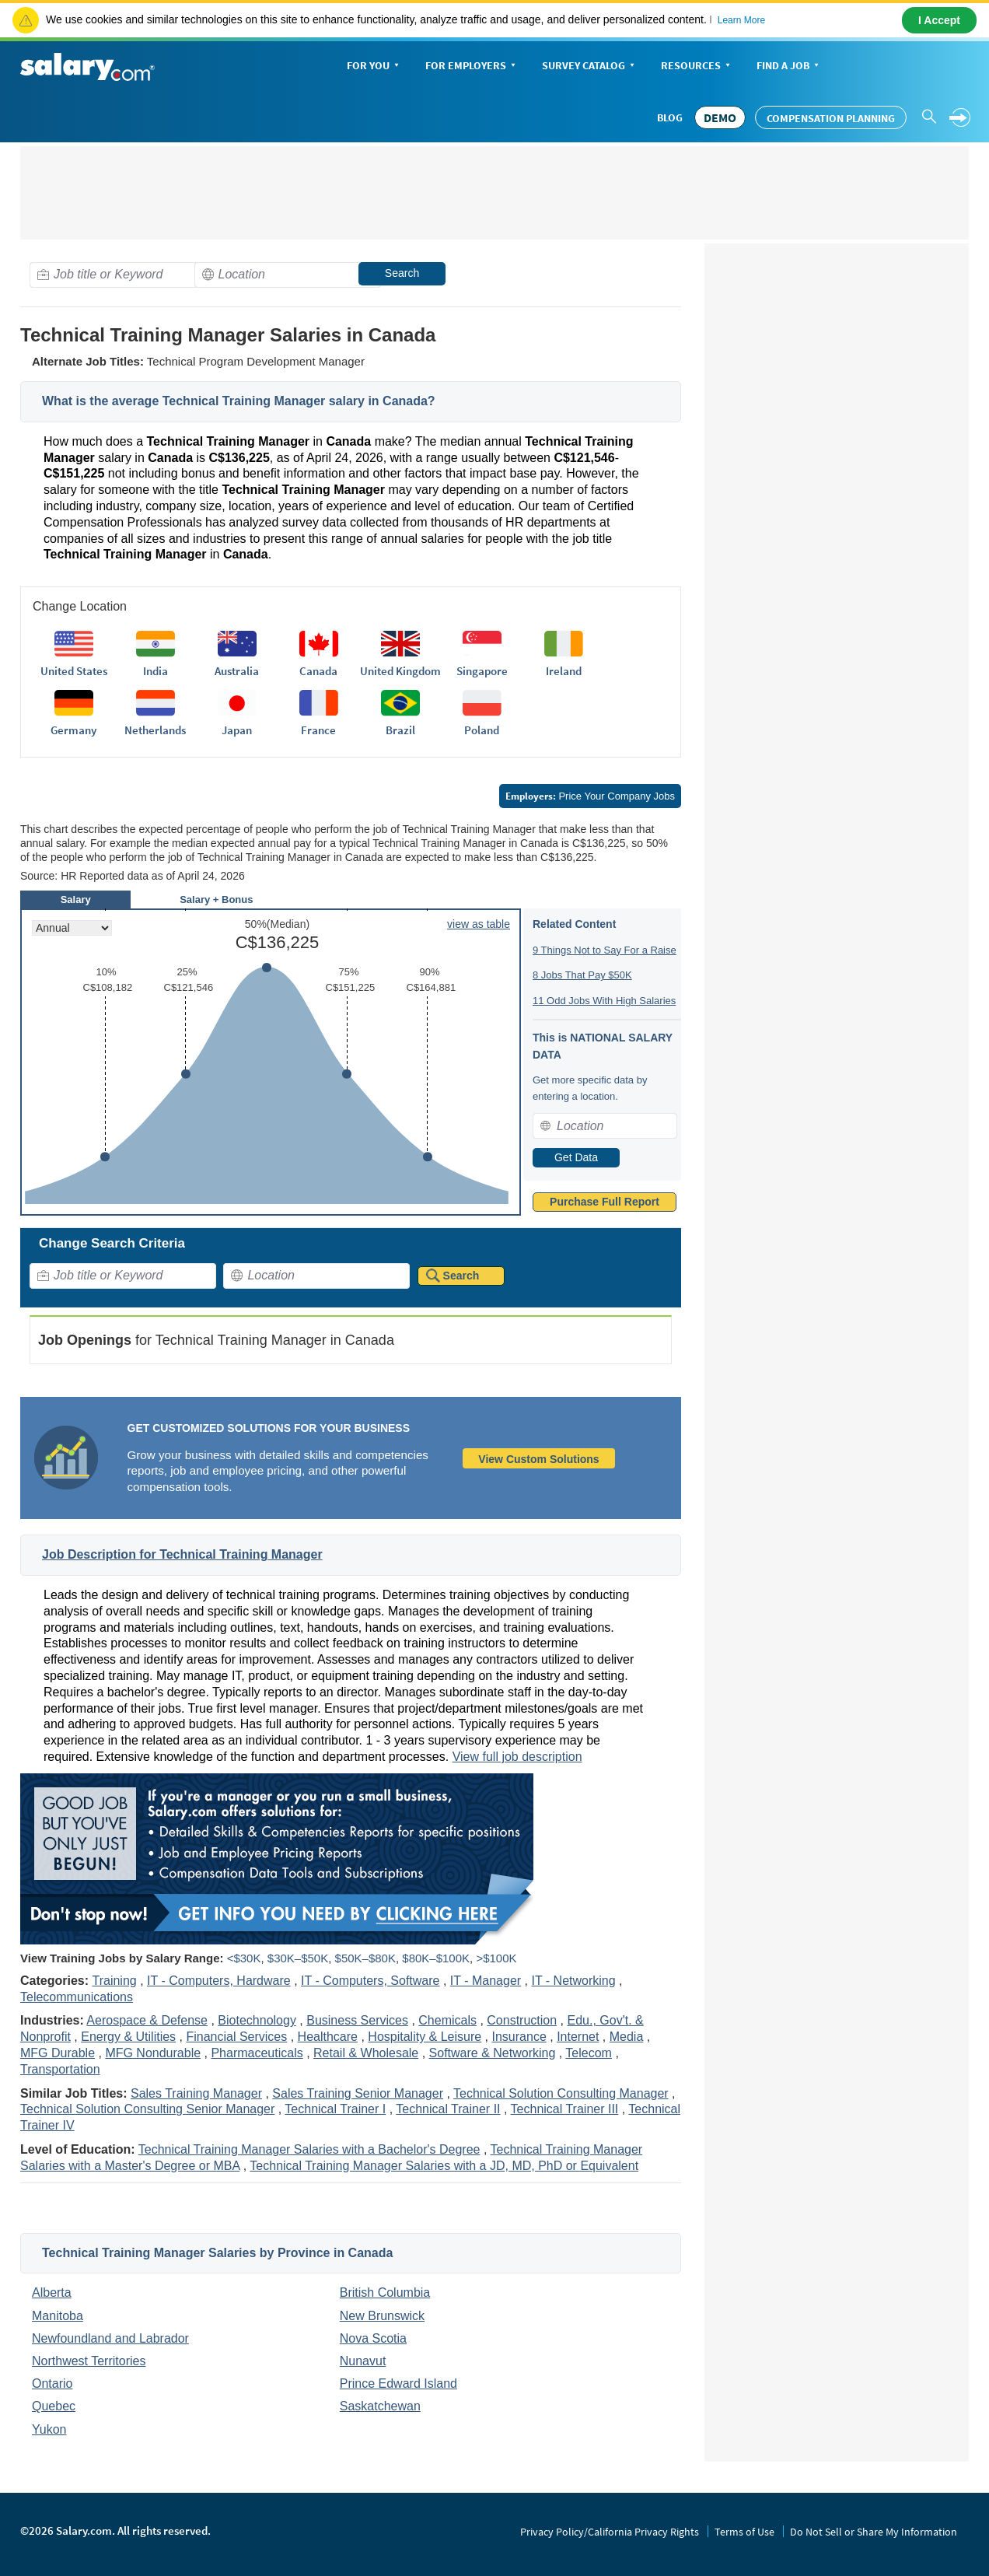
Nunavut (363, 2361)
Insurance (519, 2036)
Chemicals (447, 2020)
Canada (318, 670)
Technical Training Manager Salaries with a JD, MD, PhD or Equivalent (444, 2165)
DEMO (720, 117)
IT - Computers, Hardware (219, 1980)
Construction (522, 2020)
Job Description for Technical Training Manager (182, 1554)
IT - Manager (485, 1980)
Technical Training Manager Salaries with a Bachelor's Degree (309, 2149)
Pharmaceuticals (256, 2053)
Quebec (53, 2406)
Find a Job (789, 66)
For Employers (472, 66)
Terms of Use (744, 2532)
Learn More (741, 20)
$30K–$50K (297, 1958)
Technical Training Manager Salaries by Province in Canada (217, 2252)
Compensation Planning (831, 118)
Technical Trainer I (335, 2109)
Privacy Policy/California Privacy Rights (609, 2532)
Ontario (52, 2383)
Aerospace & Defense (147, 2020)
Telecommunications (76, 1997)
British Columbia (385, 2292)
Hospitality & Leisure (424, 2036)
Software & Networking (492, 2053)
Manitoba (57, 2315)
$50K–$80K (365, 1958)
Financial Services (236, 2036)
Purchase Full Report (604, 1201)
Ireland (564, 670)
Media (627, 2036)
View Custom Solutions (538, 1459)
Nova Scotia (373, 2338)
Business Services (357, 2020)
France (318, 730)
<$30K (244, 1958)
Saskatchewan (380, 2406)
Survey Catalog (590, 66)
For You (374, 66)
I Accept (939, 20)
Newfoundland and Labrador (110, 2338)
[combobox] (123, 275)
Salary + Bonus (216, 899)
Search (402, 273)
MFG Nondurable (153, 2053)
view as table (478, 924)
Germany (73, 730)
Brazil (400, 730)
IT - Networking (573, 1980)
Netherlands (155, 730)
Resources (697, 66)
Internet (578, 2036)
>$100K (496, 1958)
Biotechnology (257, 2020)
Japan (237, 730)
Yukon (49, 2429)
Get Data (576, 1157)
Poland (481, 730)
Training (114, 1980)
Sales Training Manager (196, 2093)
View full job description (517, 1756)
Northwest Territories (88, 2361)
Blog (670, 117)
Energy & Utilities (128, 2036)
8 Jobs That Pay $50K (582, 975)
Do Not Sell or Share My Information (873, 2532)
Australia (237, 670)
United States (73, 670)
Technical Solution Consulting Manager (561, 2093)
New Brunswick (382, 2315)
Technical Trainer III (565, 2109)
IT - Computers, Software (370, 1980)
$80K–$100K (436, 1958)
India (155, 670)
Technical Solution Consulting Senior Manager (147, 2109)
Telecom (588, 2053)
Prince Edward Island (398, 2383)
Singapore (482, 670)
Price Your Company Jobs (590, 796)
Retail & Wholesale (365, 2053)
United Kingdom (400, 670)
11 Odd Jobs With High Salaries (604, 1000)
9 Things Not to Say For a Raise (604, 950)
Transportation (60, 2069)
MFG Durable (57, 2053)
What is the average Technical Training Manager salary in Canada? (238, 401)
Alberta (52, 2292)
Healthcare (328, 2036)
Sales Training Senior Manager (357, 2093)
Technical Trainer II (448, 2109)
